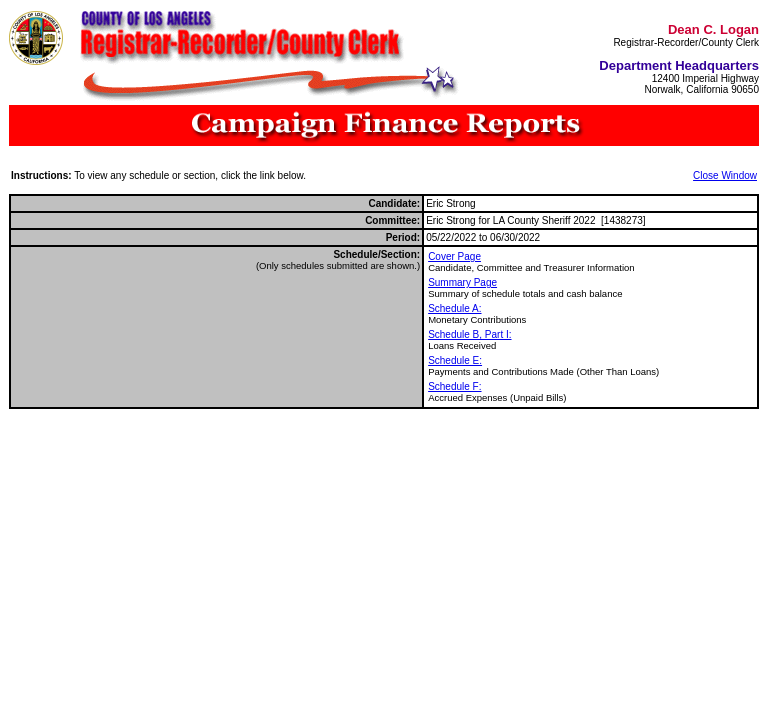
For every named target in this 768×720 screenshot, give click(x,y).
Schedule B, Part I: (469, 334)
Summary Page (462, 282)
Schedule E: (455, 360)
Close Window (725, 175)
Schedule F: (454, 386)
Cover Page (454, 256)
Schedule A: (454, 308)
